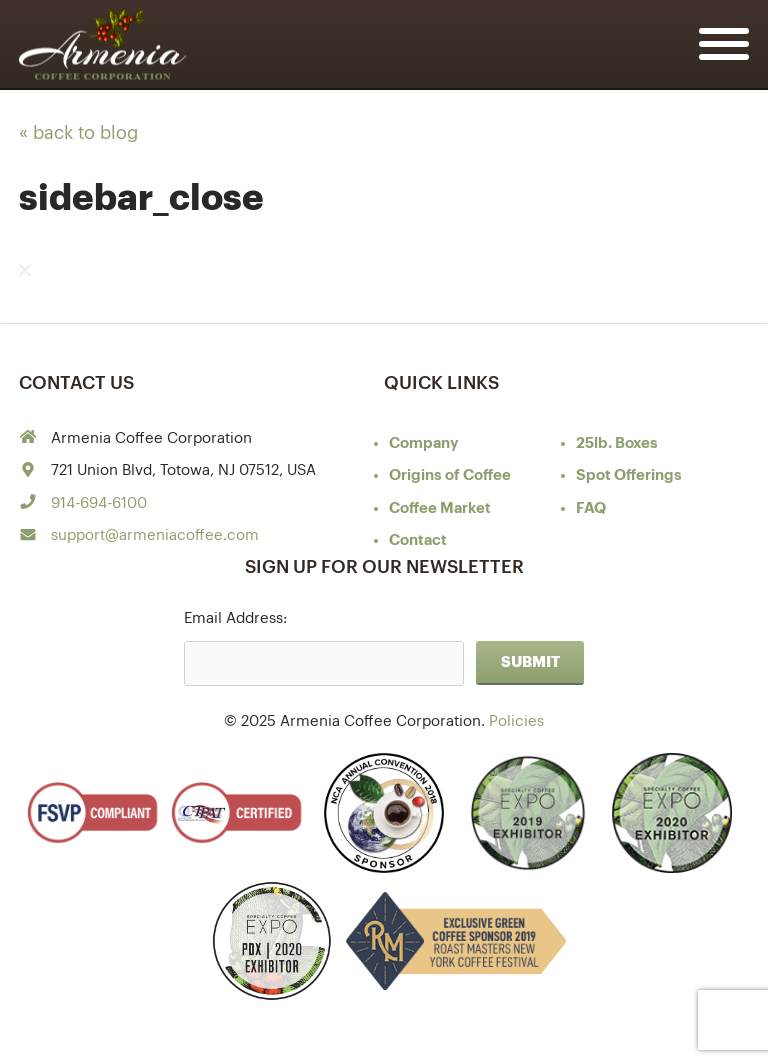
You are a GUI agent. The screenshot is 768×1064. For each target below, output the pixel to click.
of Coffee (450, 475)
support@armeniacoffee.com (155, 535)
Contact (418, 540)
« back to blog (78, 133)
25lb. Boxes (617, 443)
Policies (516, 721)
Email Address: (235, 618)
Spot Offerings (629, 475)
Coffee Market (440, 508)
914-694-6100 (99, 503)
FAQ (591, 508)
